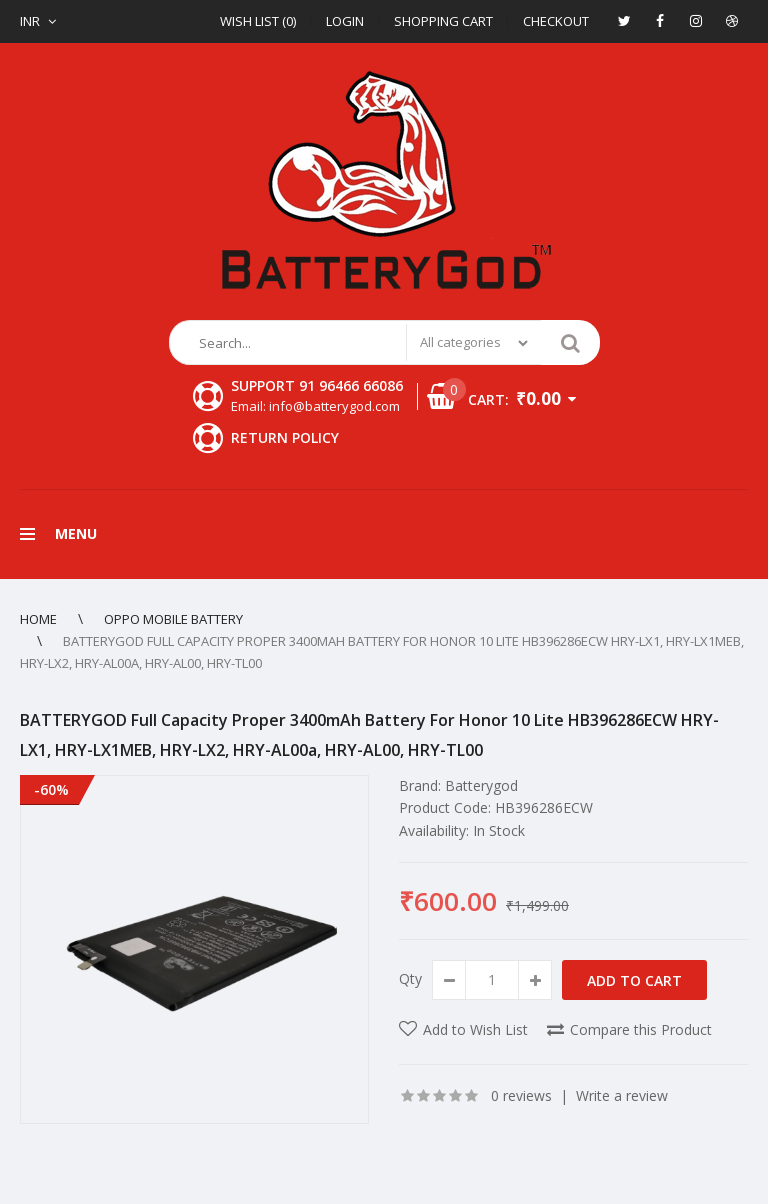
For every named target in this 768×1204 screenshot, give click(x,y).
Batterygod (481, 785)
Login (345, 21)
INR (30, 21)
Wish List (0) (258, 21)
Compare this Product (641, 1029)
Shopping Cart (443, 21)
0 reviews (521, 1095)
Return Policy (285, 437)
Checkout (556, 21)
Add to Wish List (475, 1029)
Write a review (622, 1095)
